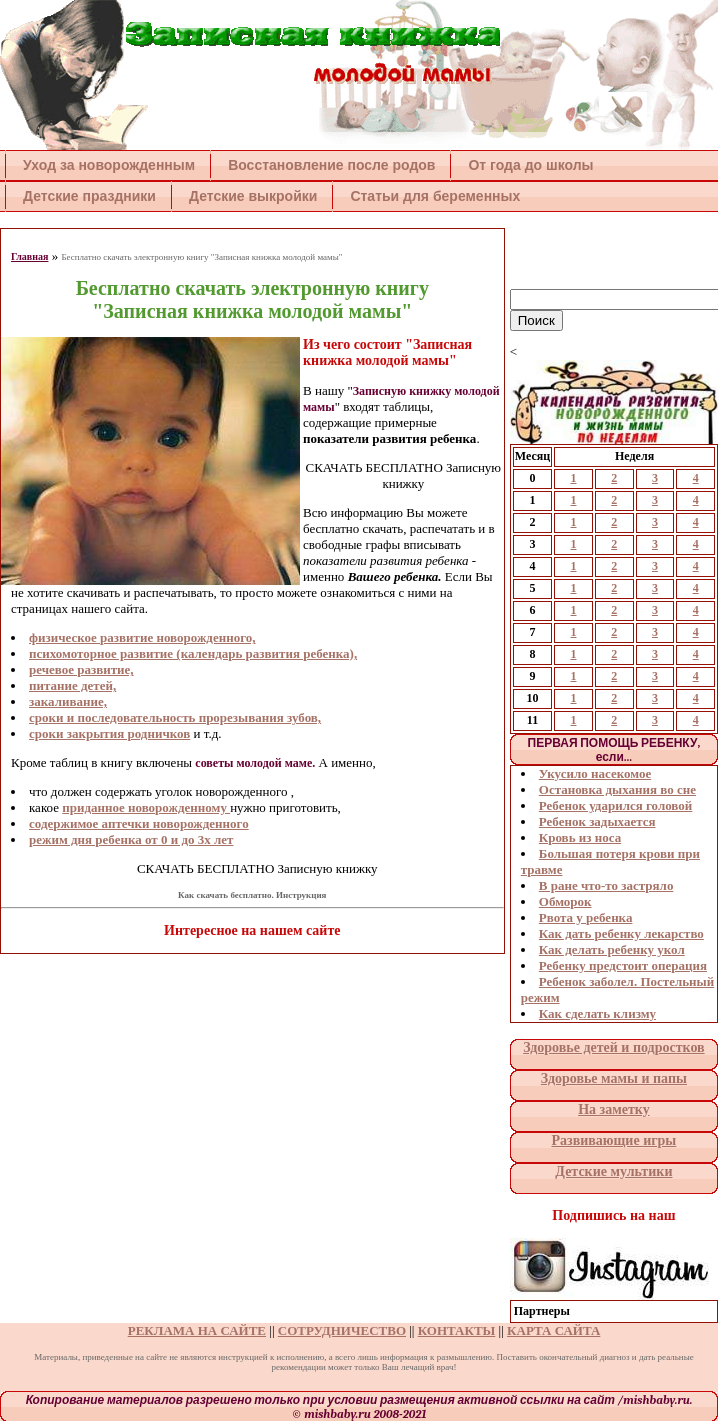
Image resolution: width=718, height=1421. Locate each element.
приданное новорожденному (146, 807)
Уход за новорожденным (109, 165)
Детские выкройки (253, 196)
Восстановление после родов (331, 165)
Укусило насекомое (595, 773)
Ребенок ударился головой (616, 805)
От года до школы (530, 165)
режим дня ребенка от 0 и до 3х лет (131, 839)
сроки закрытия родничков (109, 733)
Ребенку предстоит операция (623, 965)
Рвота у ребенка (586, 917)
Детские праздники (89, 196)
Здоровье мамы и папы (614, 1078)
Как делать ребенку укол (612, 949)
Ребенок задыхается (597, 821)
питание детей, (72, 685)
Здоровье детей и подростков (613, 1047)
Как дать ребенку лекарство (621, 933)
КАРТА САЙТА (553, 1330)
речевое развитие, (81, 669)
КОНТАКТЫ (457, 1330)
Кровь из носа (580, 837)
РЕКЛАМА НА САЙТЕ (197, 1330)
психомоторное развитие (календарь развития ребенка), (193, 653)
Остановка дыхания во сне (617, 789)
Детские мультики (613, 1171)
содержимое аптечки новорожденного (139, 823)
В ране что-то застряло (606, 885)
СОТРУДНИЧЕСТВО (342, 1330)
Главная (29, 256)
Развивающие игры (613, 1140)
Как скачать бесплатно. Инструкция (252, 895)
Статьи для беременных (435, 196)
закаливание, (68, 701)
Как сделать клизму (597, 1013)
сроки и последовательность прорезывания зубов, (175, 717)
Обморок (565, 901)
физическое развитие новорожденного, (142, 637)
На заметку (614, 1109)
